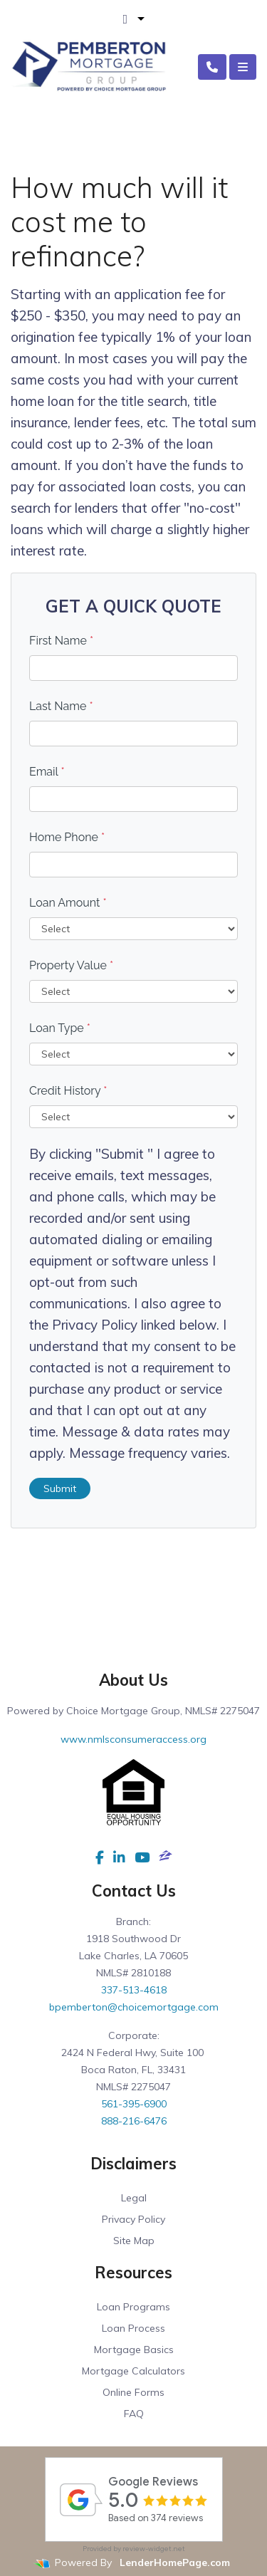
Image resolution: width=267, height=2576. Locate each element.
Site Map (134, 2240)
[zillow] (165, 1857)
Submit (59, 1488)
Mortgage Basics (134, 2349)
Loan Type (59, 1028)
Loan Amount (68, 902)
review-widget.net (153, 2548)
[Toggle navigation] (242, 67)
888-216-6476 (134, 2120)
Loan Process (133, 2328)
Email (47, 771)
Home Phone (67, 837)
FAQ (134, 2413)
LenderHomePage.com (175, 2562)
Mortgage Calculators (133, 2370)
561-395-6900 (134, 2103)
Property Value (71, 965)
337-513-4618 (134, 1989)
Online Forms (133, 2392)
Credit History (68, 1090)
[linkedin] (119, 1857)
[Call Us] (212, 67)
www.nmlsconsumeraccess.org (133, 1739)
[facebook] (99, 1857)
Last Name (61, 706)
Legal (134, 2197)
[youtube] (142, 1857)
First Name (61, 640)
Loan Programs (133, 2306)
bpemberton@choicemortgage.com (134, 2007)
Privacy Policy (133, 2219)
